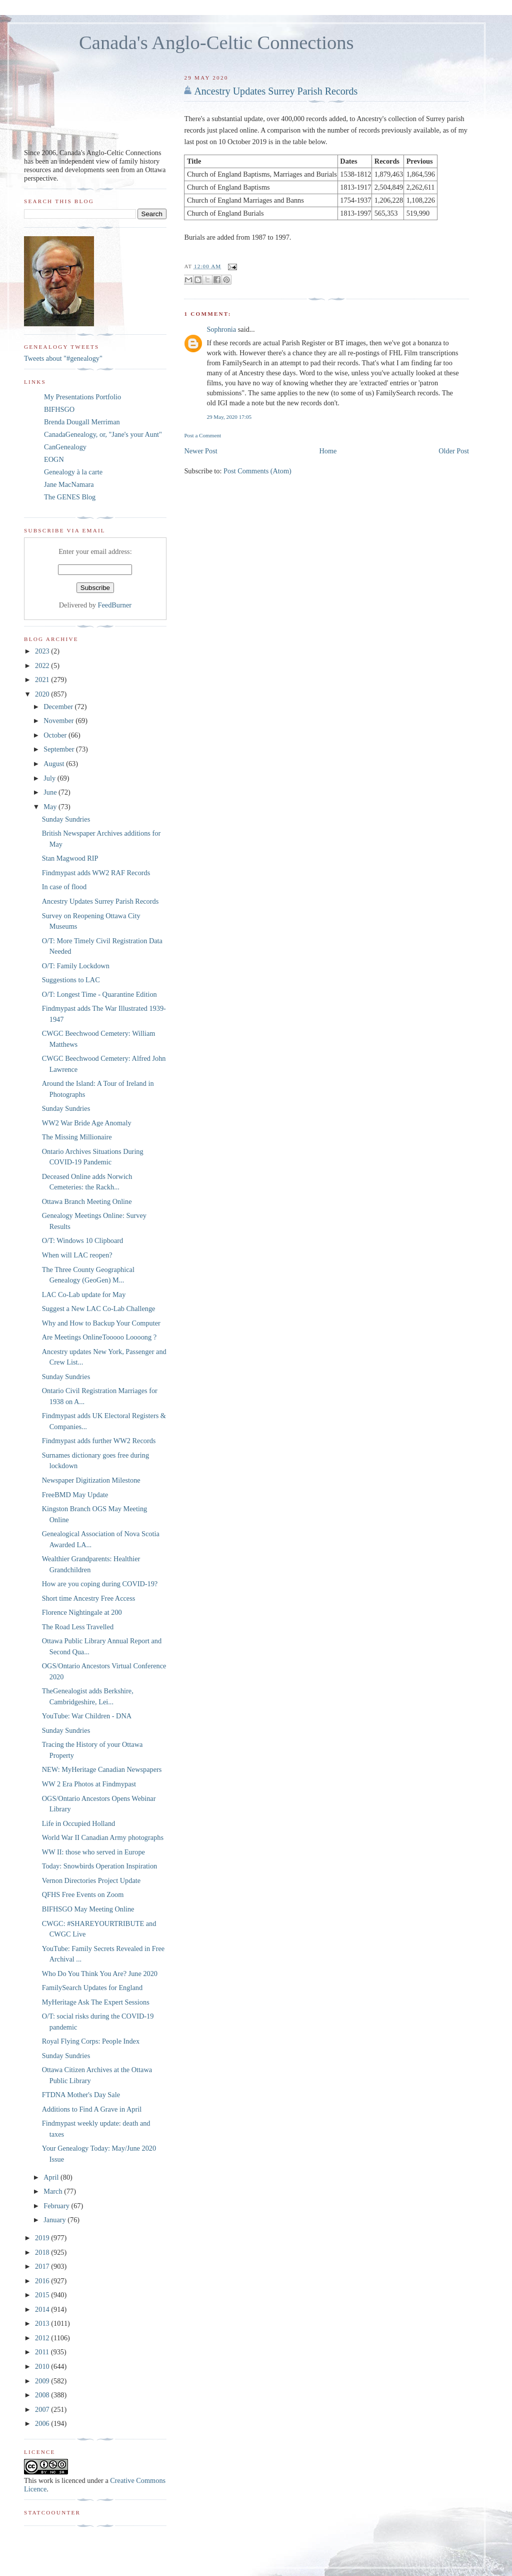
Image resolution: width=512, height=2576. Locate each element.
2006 (43, 2423)
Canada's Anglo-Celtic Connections (216, 42)
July (50, 778)
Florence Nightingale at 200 (82, 1612)
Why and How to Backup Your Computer (101, 1323)
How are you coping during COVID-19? (100, 1584)
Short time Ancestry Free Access (89, 1598)
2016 (43, 2281)
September (60, 749)
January (56, 2220)
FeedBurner (115, 605)
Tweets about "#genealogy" (63, 358)
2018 (43, 2252)
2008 (43, 2395)
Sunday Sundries (66, 819)
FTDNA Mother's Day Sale (81, 2095)
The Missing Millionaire (77, 1137)
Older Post (453, 451)
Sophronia (221, 329)
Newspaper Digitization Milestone (91, 1480)
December (59, 707)
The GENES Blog (70, 497)
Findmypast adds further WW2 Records (99, 1441)
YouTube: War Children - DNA (87, 1716)
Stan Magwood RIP (70, 858)
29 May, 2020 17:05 (229, 417)
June (51, 792)
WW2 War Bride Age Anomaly (87, 1123)
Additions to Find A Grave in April (92, 2109)
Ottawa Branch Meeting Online (87, 1201)
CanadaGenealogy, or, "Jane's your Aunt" (103, 434)
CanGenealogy (65, 447)
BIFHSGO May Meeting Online (88, 1909)
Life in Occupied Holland (79, 1823)
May (51, 807)
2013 (43, 2323)
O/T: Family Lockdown (76, 966)
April (52, 2177)
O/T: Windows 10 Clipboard (82, 1240)
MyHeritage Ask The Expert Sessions (96, 2002)
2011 (43, 2352)
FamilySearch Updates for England (92, 1988)
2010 (43, 2366)
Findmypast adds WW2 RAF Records (96, 873)
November (60, 721)
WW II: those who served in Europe (93, 1852)
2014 (43, 2309)
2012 (43, 2338)
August (55, 764)
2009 (43, 2381)
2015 (43, 2295)
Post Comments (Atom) (258, 471)
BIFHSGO (59, 409)
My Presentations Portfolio (82, 397)
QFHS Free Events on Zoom (83, 1894)
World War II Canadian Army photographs (103, 1837)
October (56, 735)
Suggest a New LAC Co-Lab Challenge (99, 1309)
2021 (43, 680)
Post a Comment (202, 435)
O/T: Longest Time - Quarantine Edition (99, 994)
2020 (43, 694)
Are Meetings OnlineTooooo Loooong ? (99, 1337)
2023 (43, 651)
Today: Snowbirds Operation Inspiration (100, 1866)
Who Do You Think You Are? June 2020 (100, 1974)
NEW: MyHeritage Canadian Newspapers (102, 1769)
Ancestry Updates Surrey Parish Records (276, 91)
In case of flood (64, 887)
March (54, 2191)
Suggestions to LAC (71, 980)
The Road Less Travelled (78, 1627)
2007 (43, 2409)
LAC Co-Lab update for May (84, 1295)
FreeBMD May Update (75, 1495)
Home (328, 451)
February (57, 2206)
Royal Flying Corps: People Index (91, 2041)
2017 (43, 2266)
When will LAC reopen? (77, 1255)
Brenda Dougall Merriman (82, 422)
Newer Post (200, 451)
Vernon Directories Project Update (91, 1880)
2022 (43, 666)
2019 (43, 2238)
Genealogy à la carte (73, 472)
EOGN (54, 459)
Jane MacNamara (69, 484)
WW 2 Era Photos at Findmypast (89, 1784)
